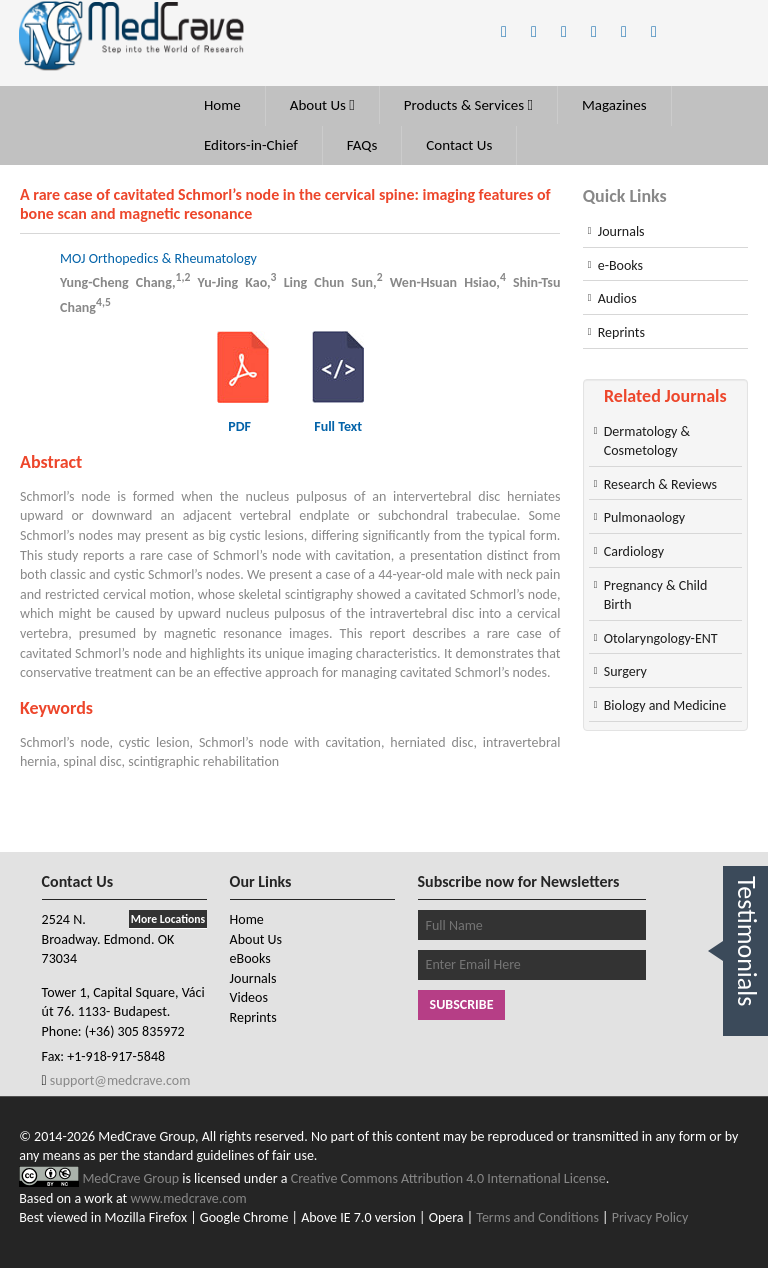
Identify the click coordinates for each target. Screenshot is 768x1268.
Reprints (621, 332)
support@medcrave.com (119, 1080)
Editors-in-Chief (251, 145)
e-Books (620, 265)
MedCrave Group (132, 1178)
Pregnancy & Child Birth (656, 595)
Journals (621, 231)
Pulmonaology (644, 517)
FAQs (362, 145)
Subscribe (462, 1004)
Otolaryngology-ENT (661, 638)
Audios (617, 298)
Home (222, 105)
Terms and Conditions (537, 1217)
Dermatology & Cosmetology (647, 441)
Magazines (614, 105)
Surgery (625, 671)
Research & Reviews (660, 484)
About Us (322, 105)
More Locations (168, 919)
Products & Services (468, 105)
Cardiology (634, 551)
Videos (249, 997)
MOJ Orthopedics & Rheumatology (158, 258)
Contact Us (459, 145)
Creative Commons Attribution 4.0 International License (448, 1178)
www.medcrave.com (188, 1198)
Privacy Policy (650, 1217)
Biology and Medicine (665, 705)
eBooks (250, 958)
